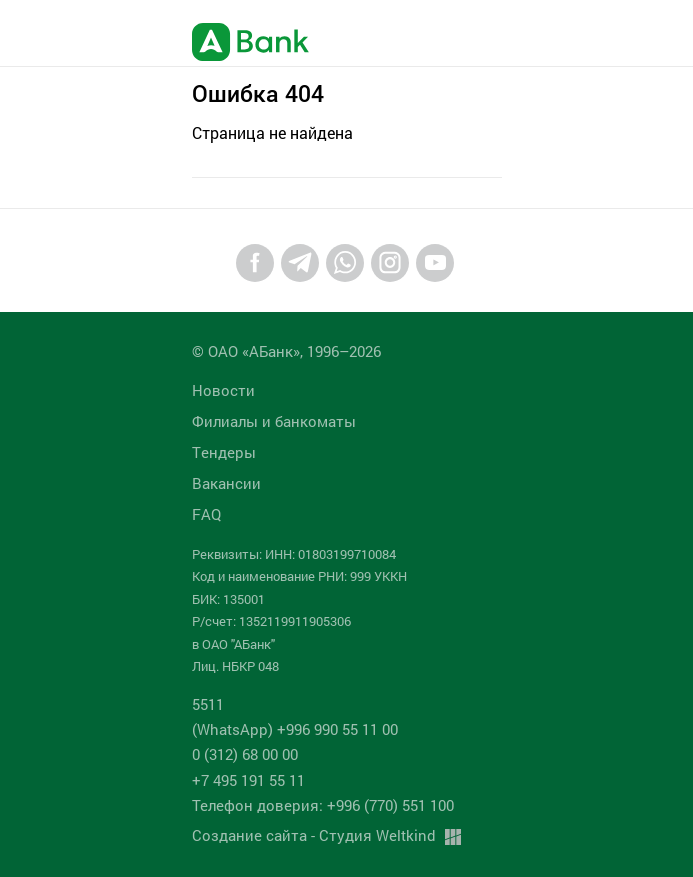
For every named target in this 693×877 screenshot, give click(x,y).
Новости (223, 390)
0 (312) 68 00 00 (245, 754)
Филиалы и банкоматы (274, 421)
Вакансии (226, 483)
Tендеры (224, 452)
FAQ (206, 514)
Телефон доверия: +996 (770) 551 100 (323, 805)
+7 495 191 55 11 (248, 780)
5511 (208, 704)
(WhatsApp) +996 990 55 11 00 (295, 729)
